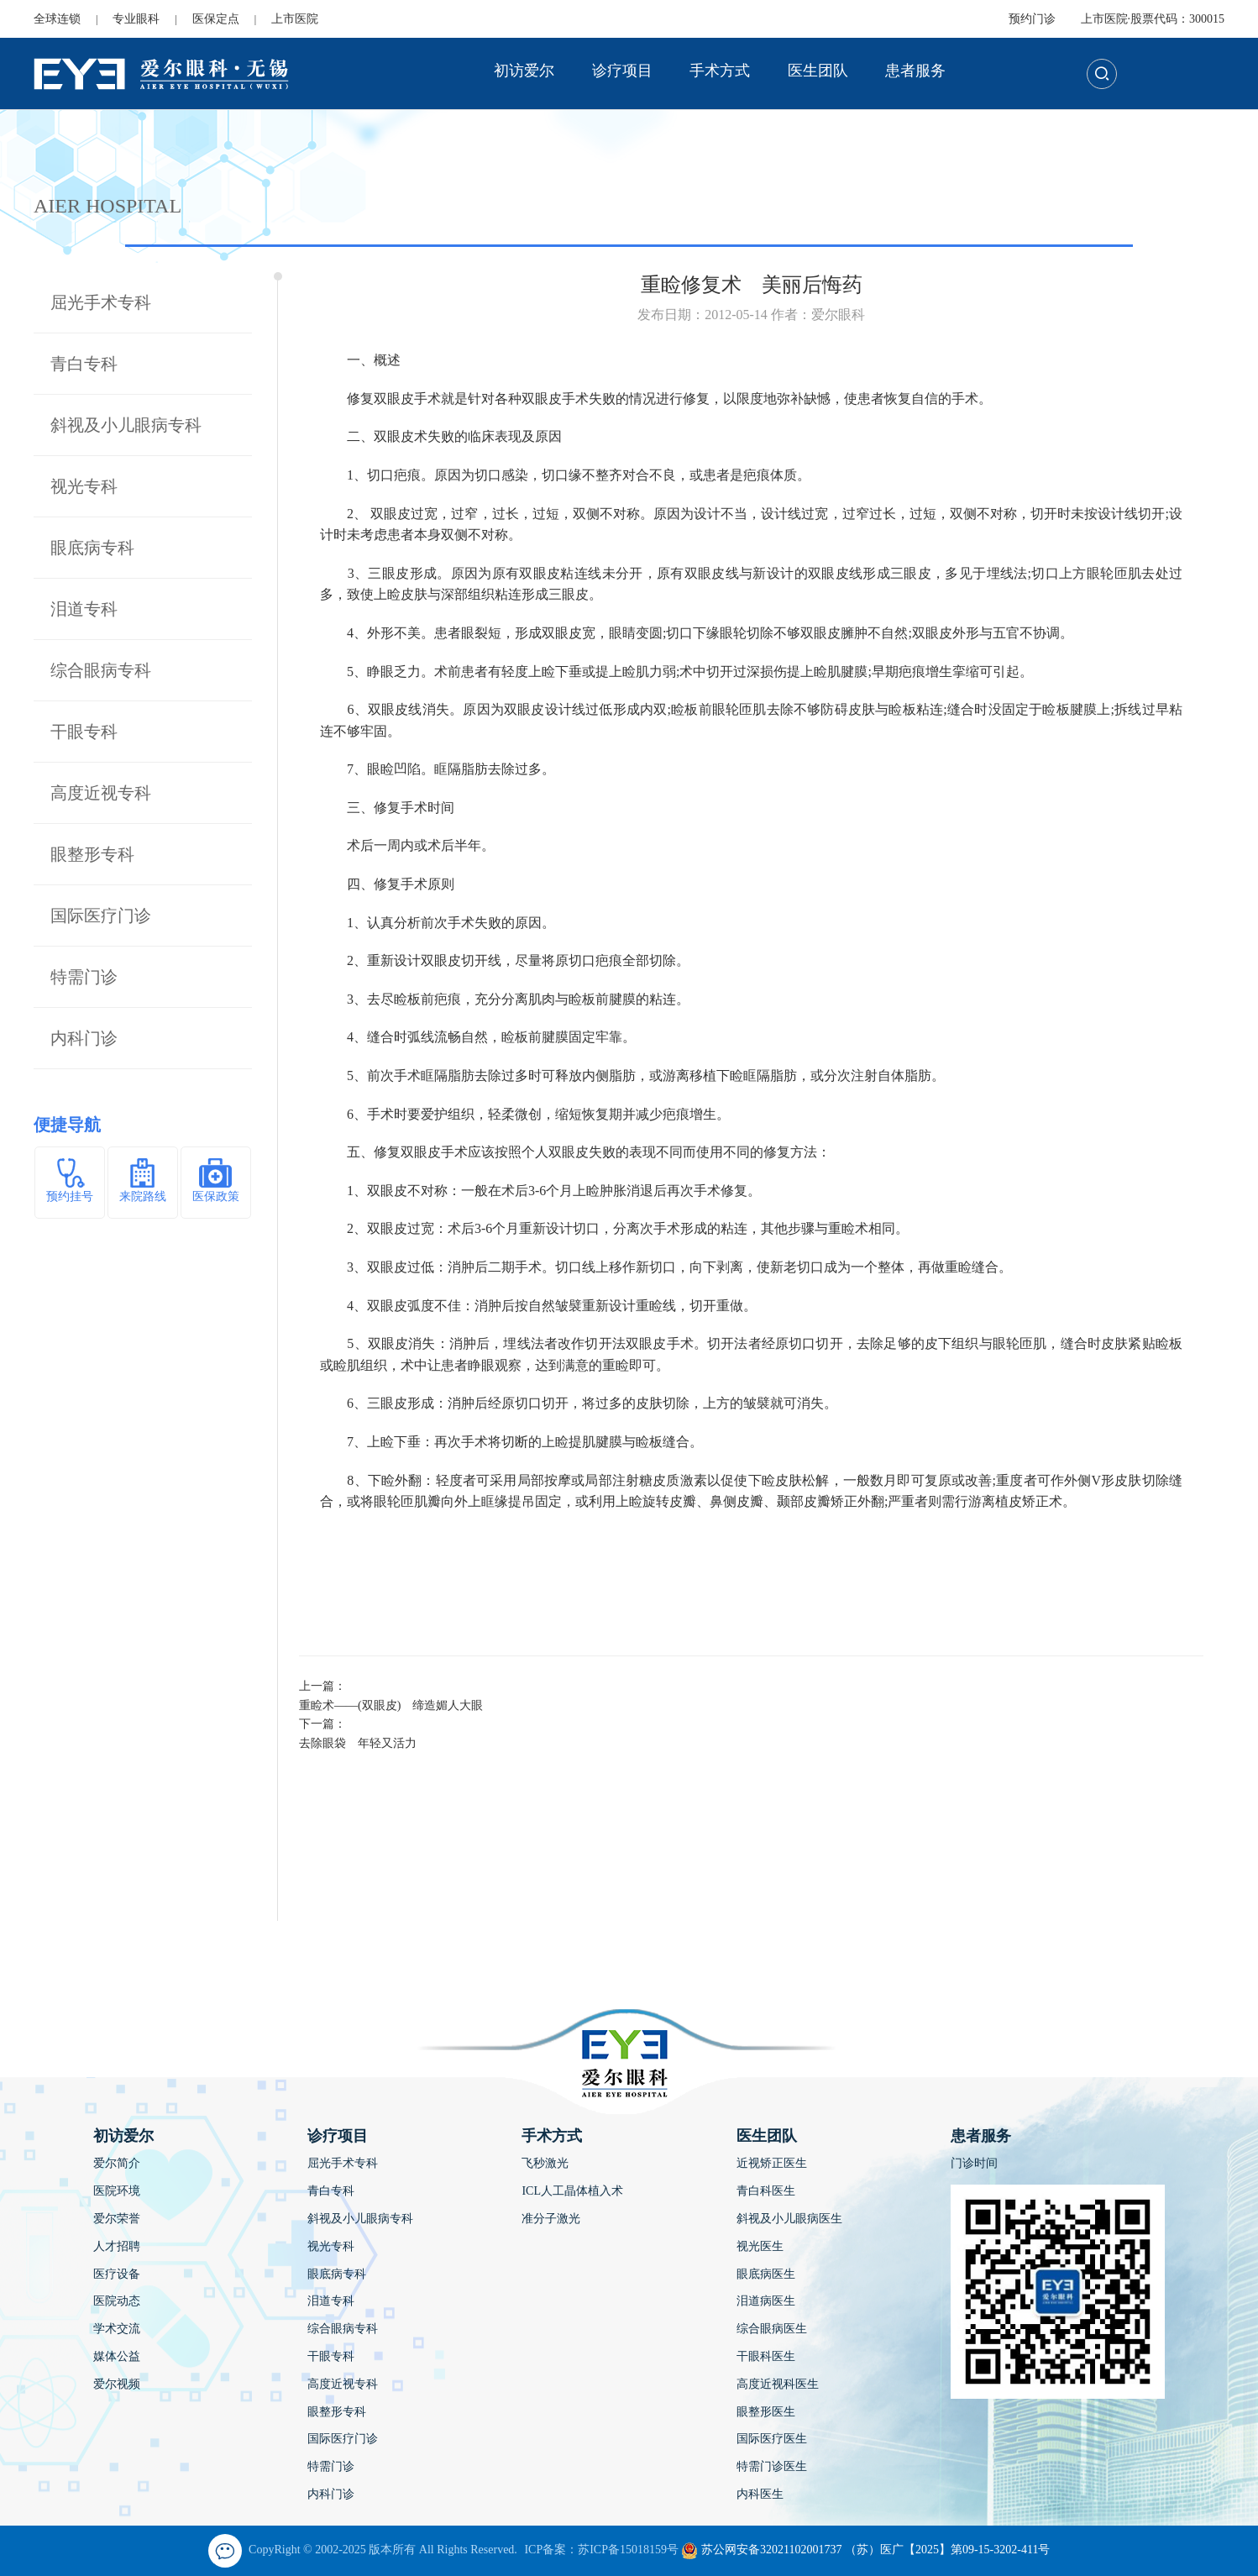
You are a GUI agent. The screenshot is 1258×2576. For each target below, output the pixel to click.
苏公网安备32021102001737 (761, 2549)
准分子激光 (551, 2218)
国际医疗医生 (771, 2438)
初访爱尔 (524, 70)
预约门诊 (1032, 19)
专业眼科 (136, 19)
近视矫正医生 (771, 2163)
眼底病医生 (765, 2274)
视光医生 (760, 2246)
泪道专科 (84, 609)
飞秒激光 (545, 2163)
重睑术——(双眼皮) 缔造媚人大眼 (391, 1705)
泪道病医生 (765, 2301)
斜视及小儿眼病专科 (126, 425)
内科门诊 (84, 1038)
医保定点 (215, 19)
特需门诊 (84, 977)
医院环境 (116, 2191)
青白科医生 (765, 2191)
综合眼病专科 (100, 670)
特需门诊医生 (771, 2466)
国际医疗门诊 (100, 915)
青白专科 (84, 363)
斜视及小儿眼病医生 (789, 2218)
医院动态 (116, 2301)
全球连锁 (57, 19)
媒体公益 (116, 2356)
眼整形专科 (92, 854)
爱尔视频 (116, 2384)
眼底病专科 (92, 547)
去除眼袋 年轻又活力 (363, 1743)
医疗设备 (116, 2274)
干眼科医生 (765, 2356)
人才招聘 (116, 2246)
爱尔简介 (116, 2163)
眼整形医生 (765, 2411)
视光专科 (84, 486)
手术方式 (719, 70)
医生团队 (818, 70)
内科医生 (760, 2494)
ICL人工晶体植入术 (572, 2191)
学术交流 (116, 2328)
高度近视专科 (100, 793)
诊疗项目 (622, 70)
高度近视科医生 (777, 2384)
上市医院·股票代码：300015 (1153, 19)
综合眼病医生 (771, 2328)
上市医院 (294, 19)
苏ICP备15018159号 (628, 2549)
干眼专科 (84, 731)
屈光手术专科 (100, 302)
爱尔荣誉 (116, 2218)
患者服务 (915, 70)
